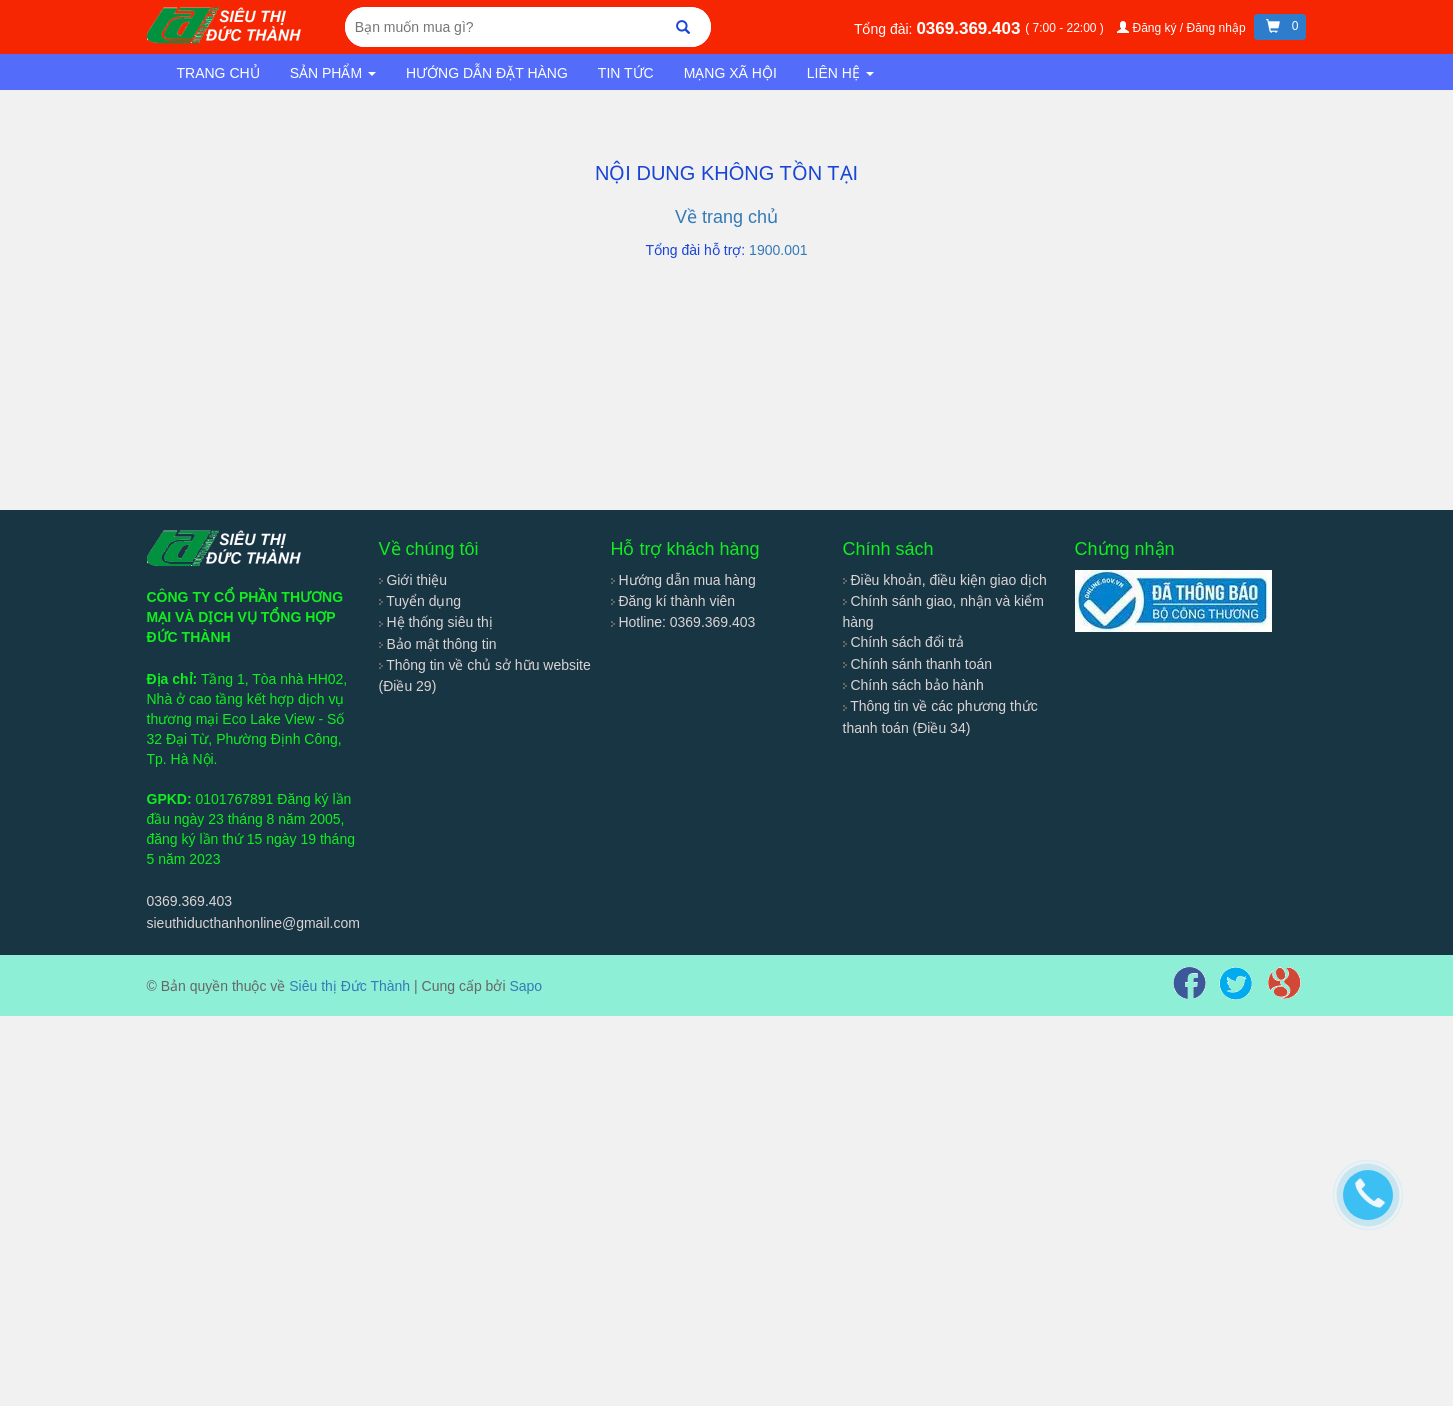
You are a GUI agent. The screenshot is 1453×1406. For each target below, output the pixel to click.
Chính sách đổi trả (904, 642)
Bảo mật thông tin (438, 644)
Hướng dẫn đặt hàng (487, 73)
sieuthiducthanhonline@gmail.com (253, 923)
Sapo (525, 986)
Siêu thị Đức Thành (349, 986)
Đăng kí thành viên (673, 601)
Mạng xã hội (730, 73)
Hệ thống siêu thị (436, 622)
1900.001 (778, 250)
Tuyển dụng (420, 601)
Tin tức (626, 73)
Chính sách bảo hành (913, 685)
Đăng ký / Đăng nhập (1183, 28)
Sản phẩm (333, 73)
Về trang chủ (726, 217)
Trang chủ (218, 73)
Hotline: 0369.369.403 (683, 622)
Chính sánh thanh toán (918, 664)
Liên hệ (840, 73)
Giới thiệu (413, 580)
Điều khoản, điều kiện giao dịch (945, 580)
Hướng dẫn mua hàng (683, 580)
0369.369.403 (970, 28)
